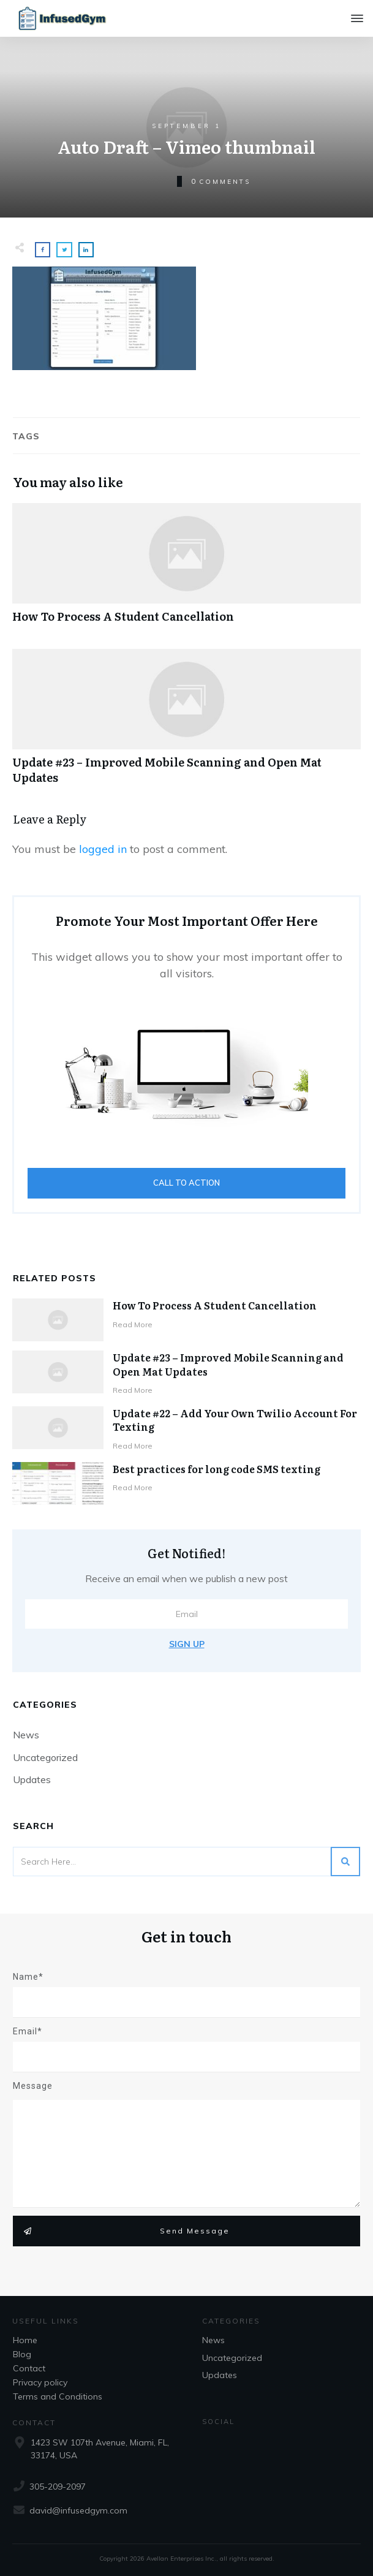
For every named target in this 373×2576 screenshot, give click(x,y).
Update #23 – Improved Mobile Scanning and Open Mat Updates (186, 723)
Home (25, 2340)
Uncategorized (45, 1757)
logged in (103, 849)
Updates (32, 1779)
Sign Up (187, 1644)
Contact (29, 2368)
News (26, 1735)
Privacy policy (40, 2382)
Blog (22, 2354)
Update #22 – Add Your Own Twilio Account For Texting (235, 1420)
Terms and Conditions (57, 2396)
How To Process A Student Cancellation (186, 569)
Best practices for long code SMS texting (216, 1468)
